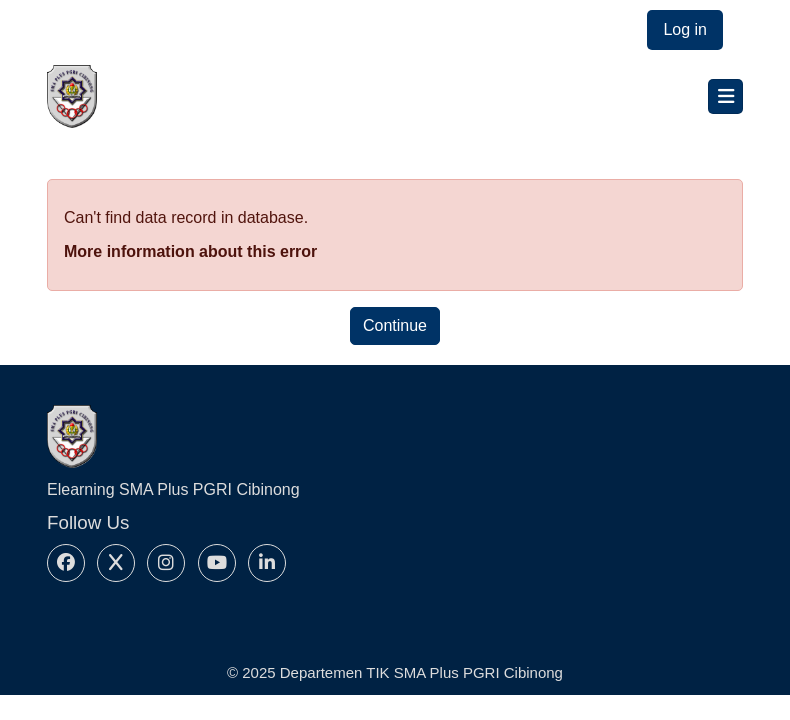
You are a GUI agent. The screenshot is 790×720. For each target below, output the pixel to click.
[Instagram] (166, 563)
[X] (116, 563)
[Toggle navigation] (725, 96)
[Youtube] (217, 563)
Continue (395, 325)
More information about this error (190, 251)
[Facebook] (66, 563)
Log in (685, 29)
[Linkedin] (267, 563)
